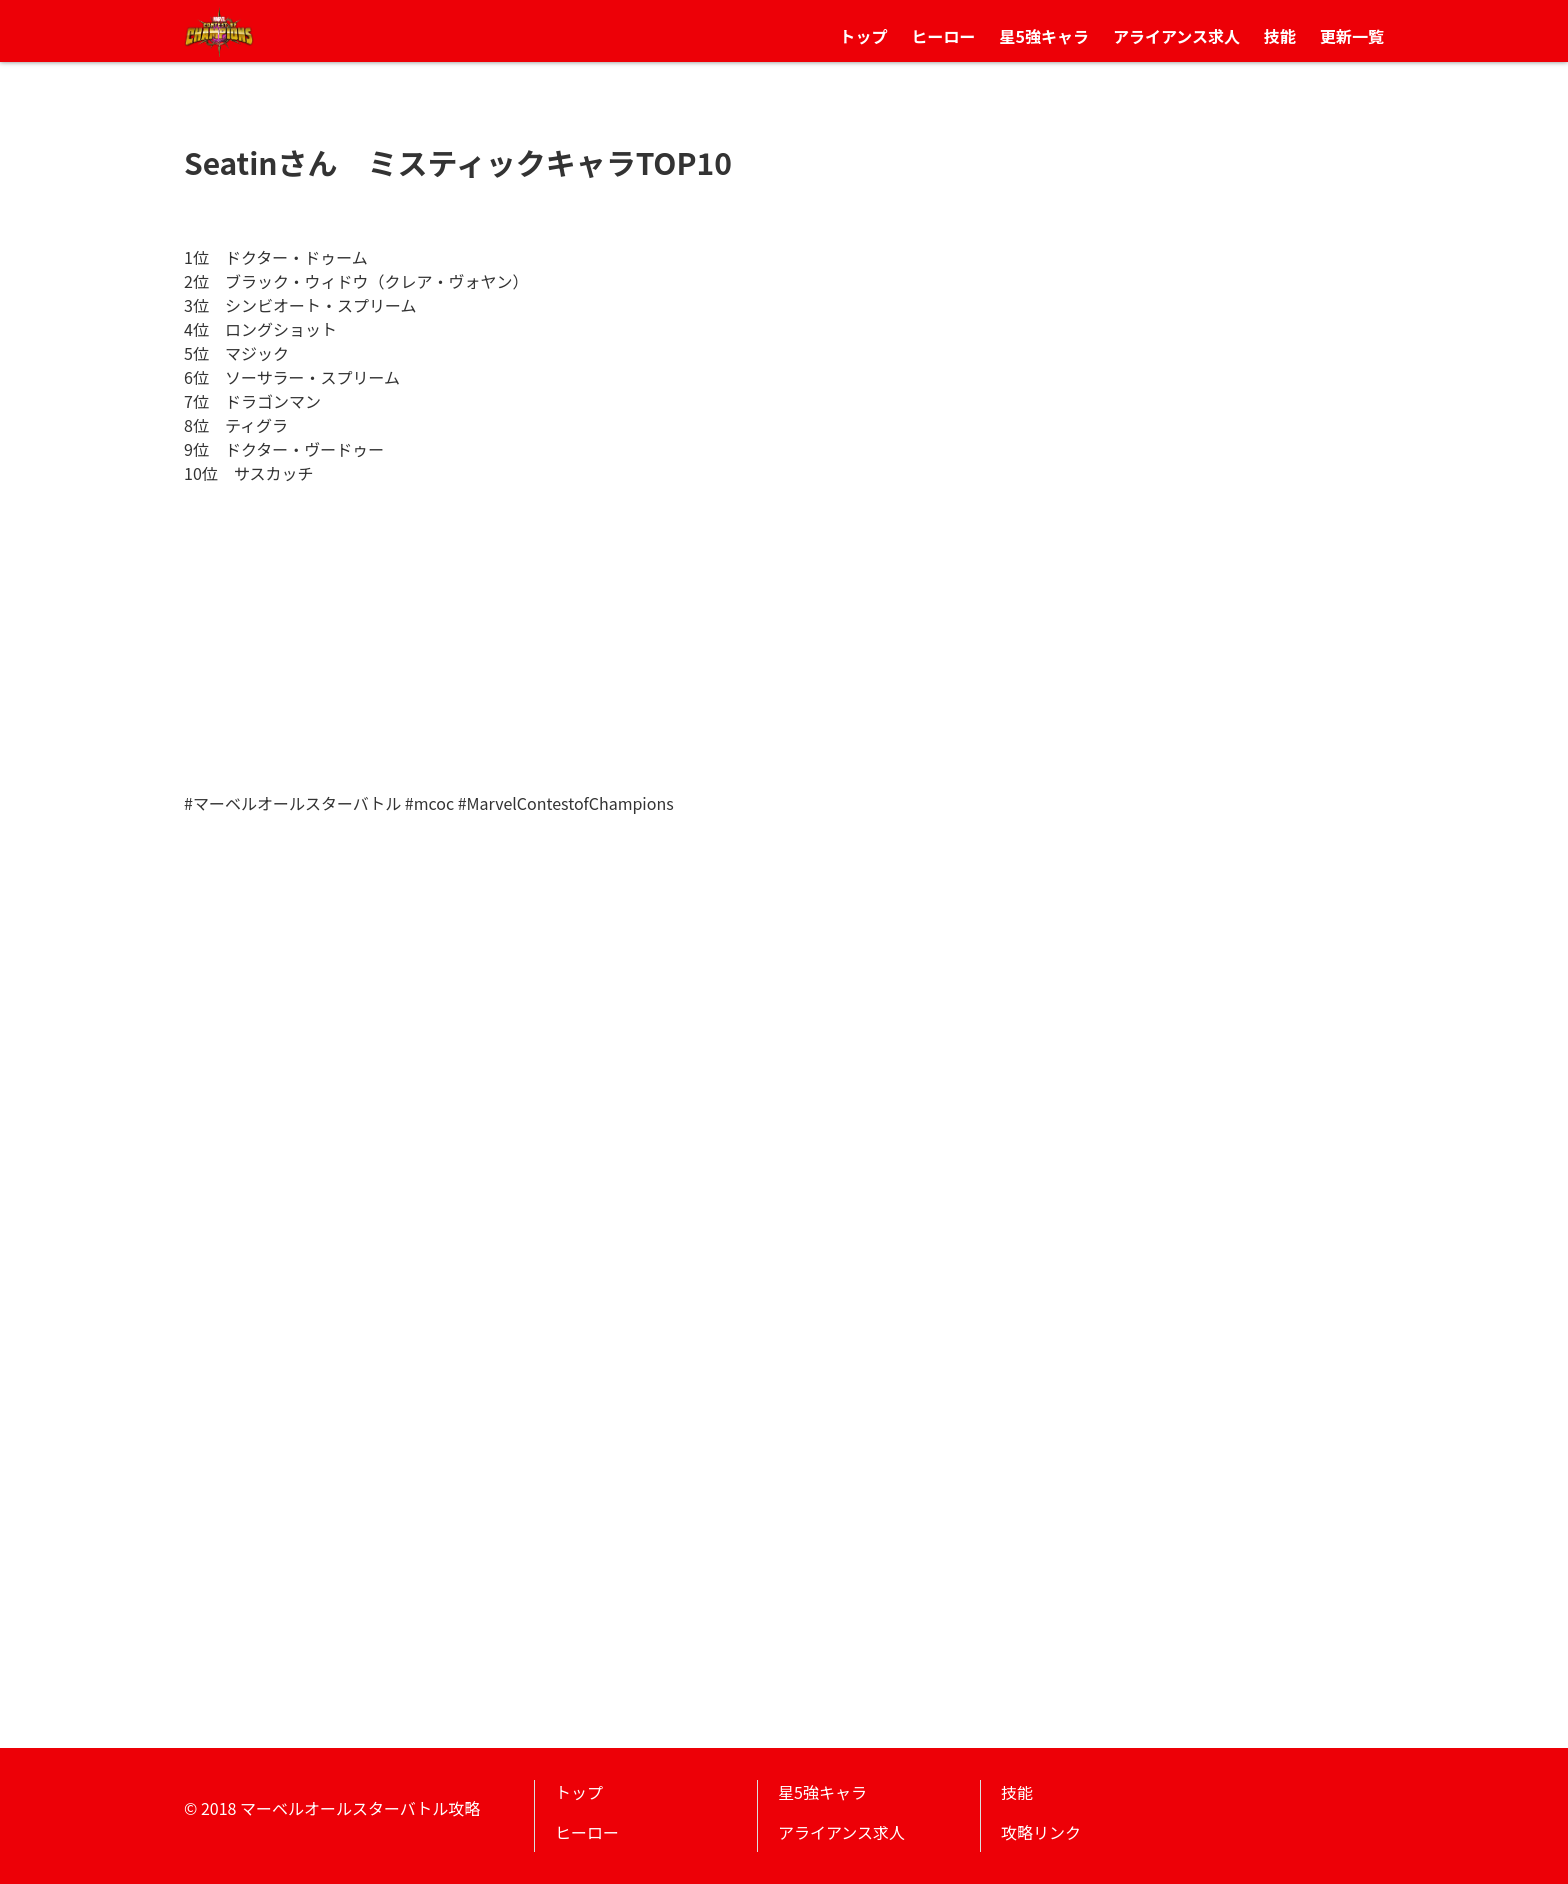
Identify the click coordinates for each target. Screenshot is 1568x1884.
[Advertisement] (784, 641)
